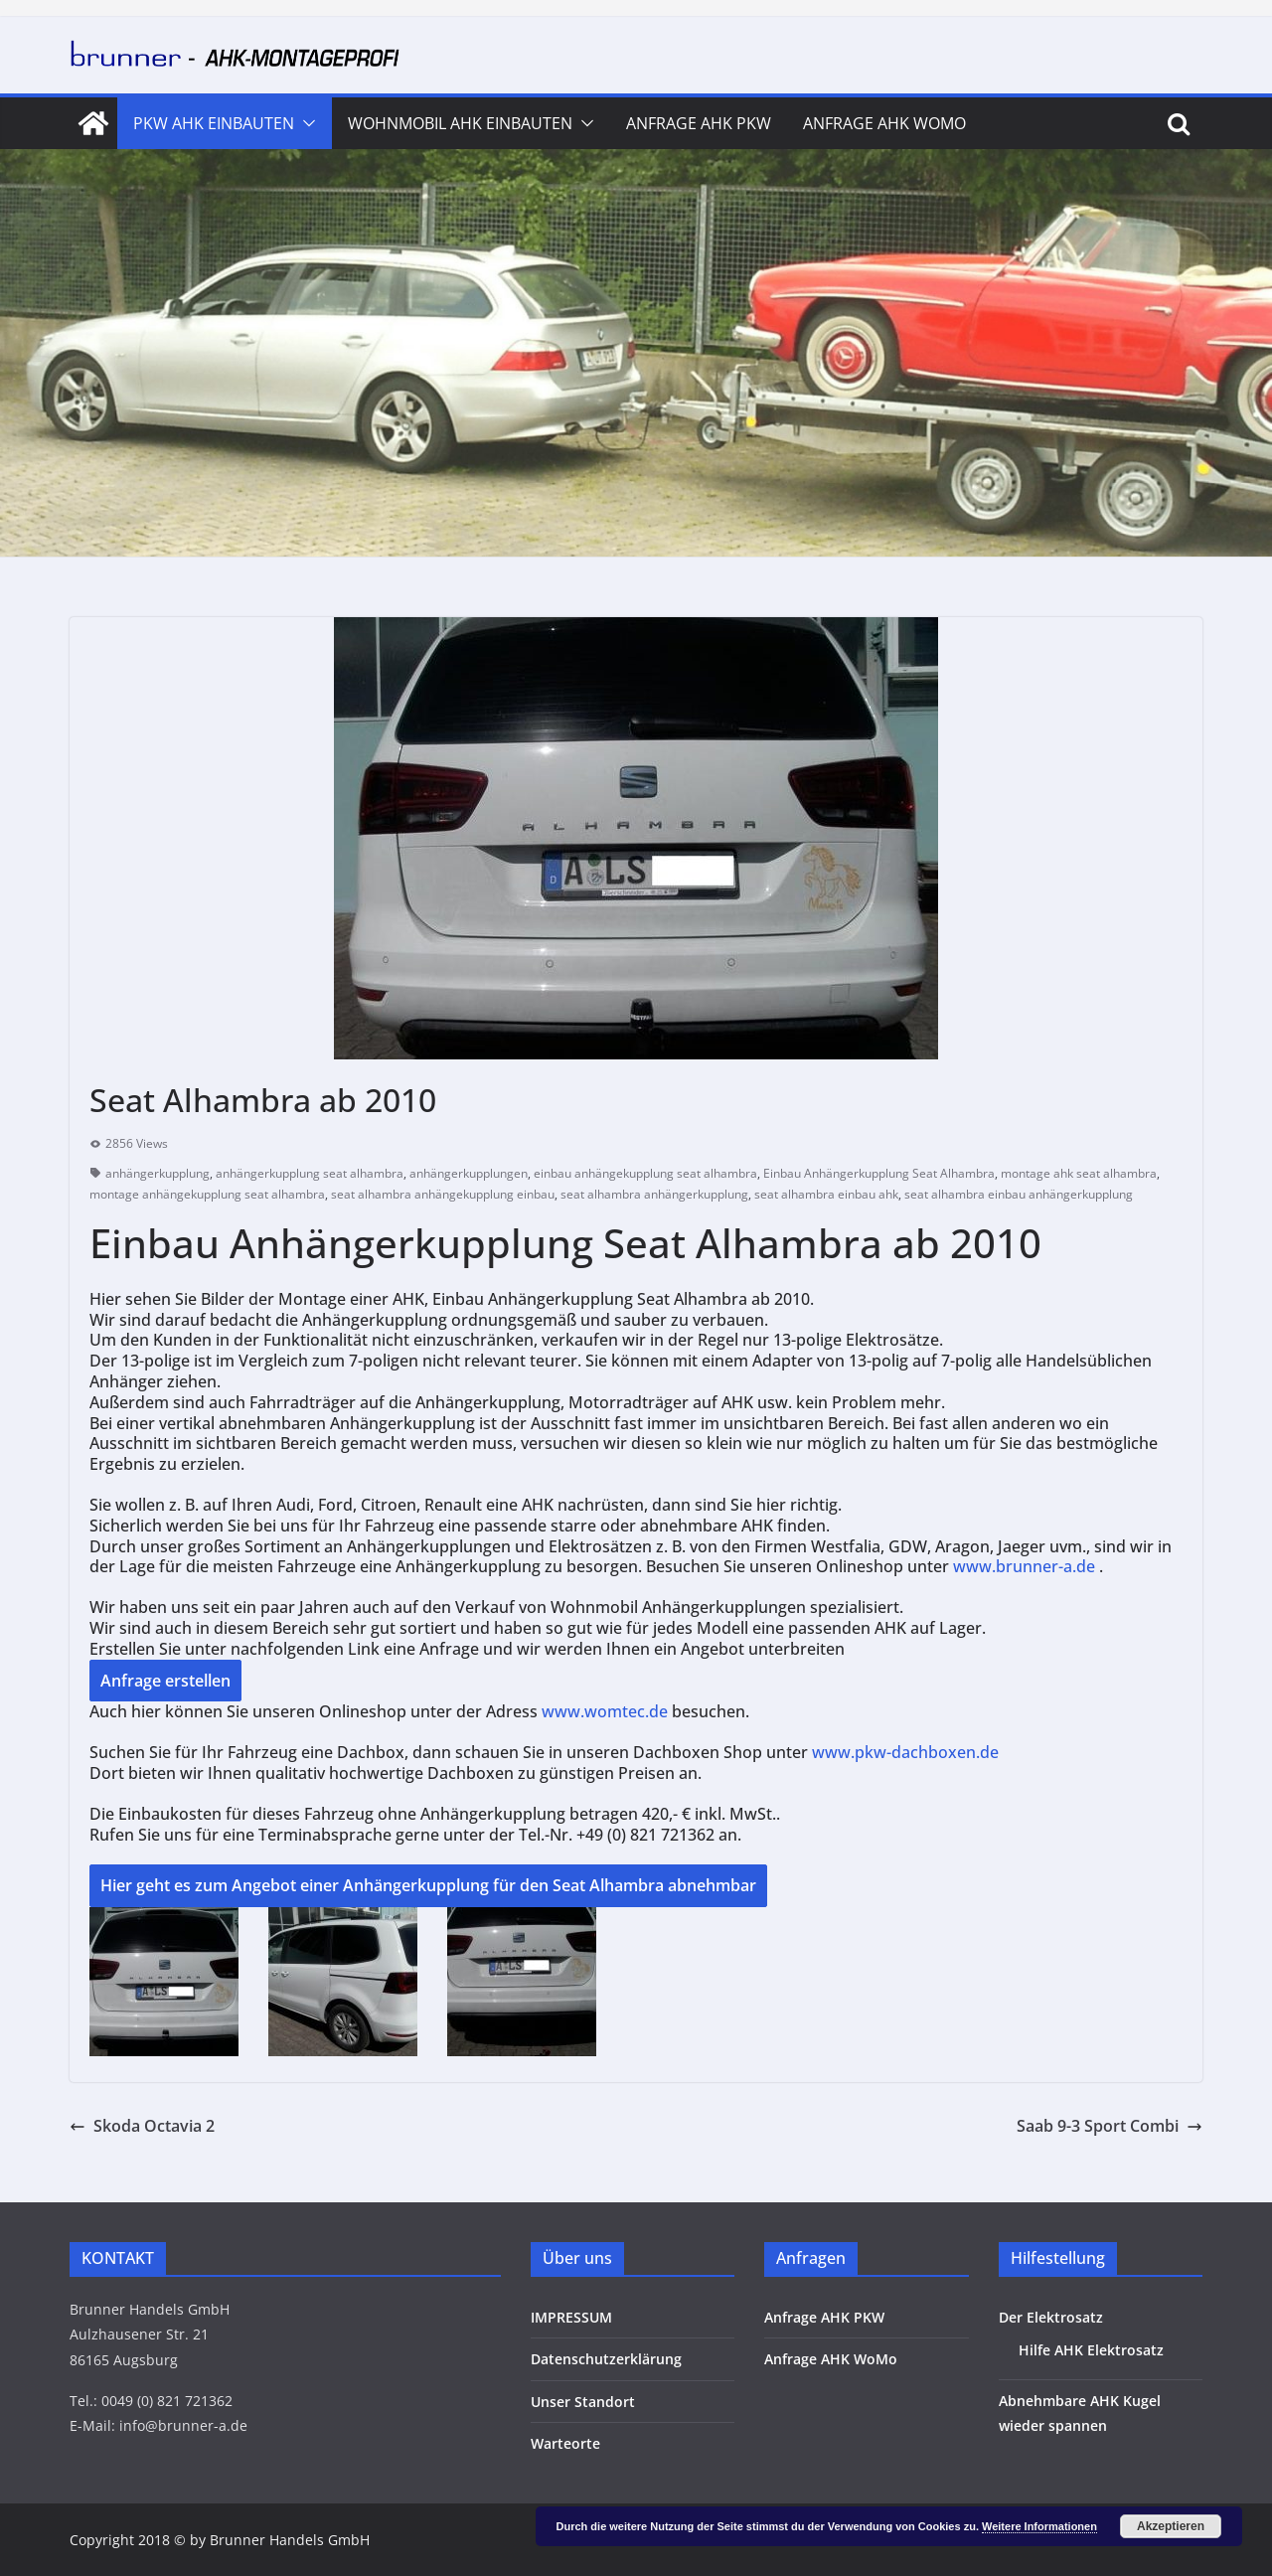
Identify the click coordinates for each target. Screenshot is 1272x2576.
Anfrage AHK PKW (698, 123)
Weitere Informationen (1039, 2526)
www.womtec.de (605, 1711)
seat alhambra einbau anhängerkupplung (1018, 1194)
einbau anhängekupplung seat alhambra (645, 1173)
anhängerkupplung (157, 1173)
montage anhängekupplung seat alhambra (207, 1194)
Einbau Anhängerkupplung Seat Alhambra (879, 1173)
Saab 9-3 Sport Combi (1109, 2126)
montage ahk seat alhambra (1079, 1173)
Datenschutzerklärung (606, 2358)
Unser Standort (583, 2401)
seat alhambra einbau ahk (826, 1194)
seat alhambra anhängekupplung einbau (443, 1194)
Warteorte (565, 2443)
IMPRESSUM (571, 2317)
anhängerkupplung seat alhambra (309, 1173)
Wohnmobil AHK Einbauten (460, 123)
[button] (305, 123)
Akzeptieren (1170, 2526)
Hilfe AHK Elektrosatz (1091, 2349)
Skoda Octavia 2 (142, 2126)
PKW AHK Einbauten (213, 123)
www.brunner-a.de (1024, 1566)
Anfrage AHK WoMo (884, 123)
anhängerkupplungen (468, 1173)
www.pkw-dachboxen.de (907, 1752)
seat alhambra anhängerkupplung (654, 1194)
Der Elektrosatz (1051, 2317)
